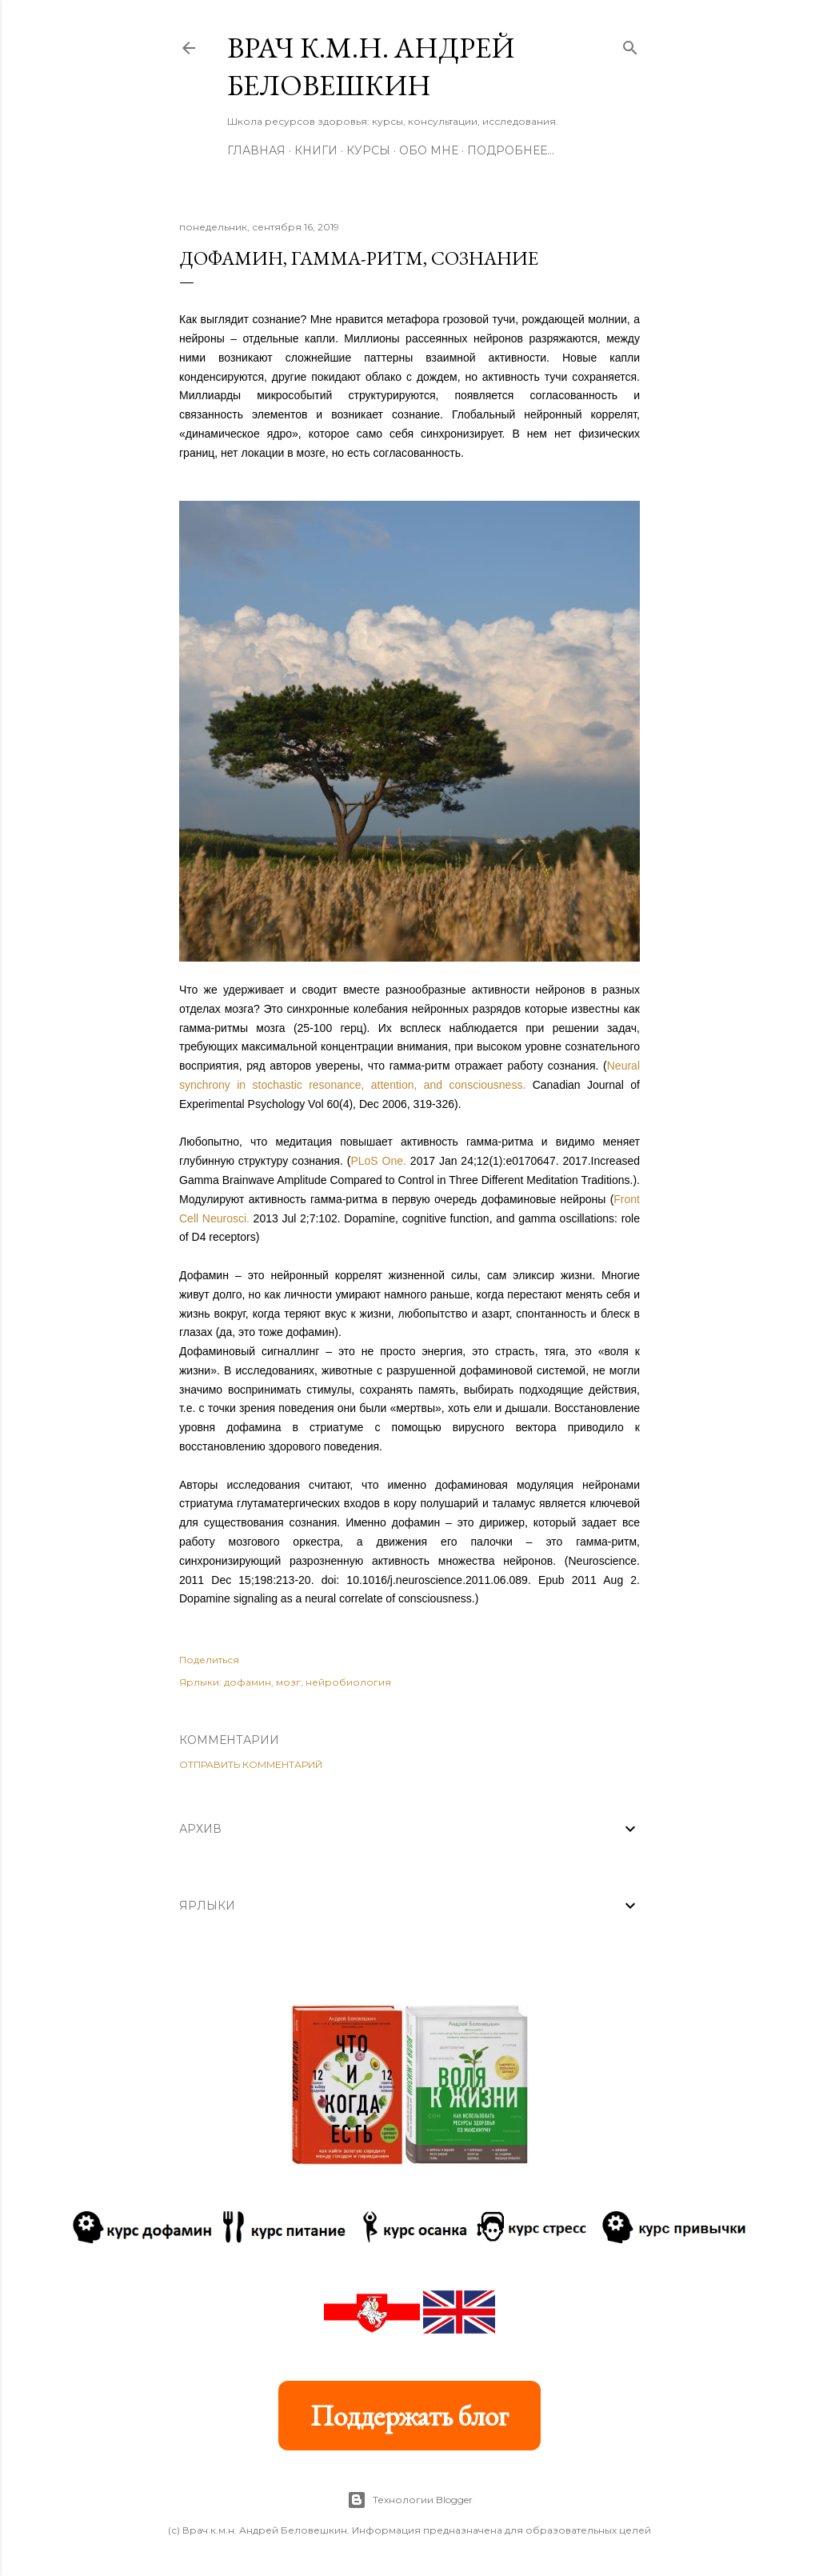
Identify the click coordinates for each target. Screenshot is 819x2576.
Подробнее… (510, 150)
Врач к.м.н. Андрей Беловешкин (370, 66)
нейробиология (348, 1682)
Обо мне (428, 150)
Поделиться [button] (209, 1660)
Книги (316, 150)
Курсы (368, 150)
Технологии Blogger (410, 2500)
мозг (288, 1682)
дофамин (247, 1682)
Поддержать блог (409, 2415)
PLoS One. (378, 1160)
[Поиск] (630, 44)
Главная (256, 150)
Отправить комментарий (250, 1764)
